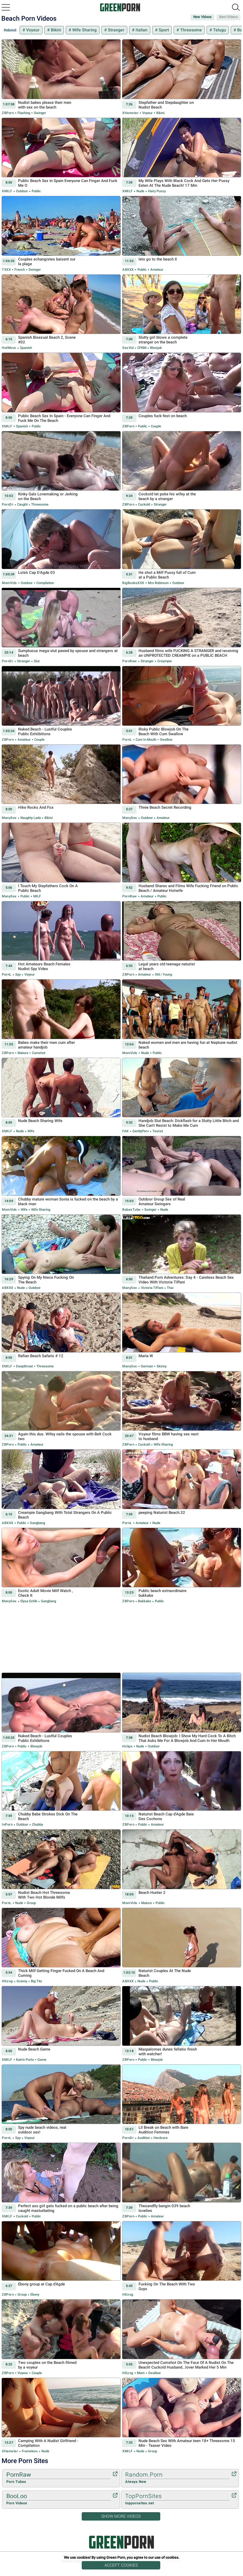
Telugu (219, 29)
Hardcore (160, 2138)
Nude (140, 191)
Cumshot (38, 1053)
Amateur (156, 269)
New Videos (202, 17)
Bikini (55, 29)
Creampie (164, 661)
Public (36, 191)
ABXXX (128, 269)
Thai (169, 1288)
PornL (127, 739)
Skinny (161, 1366)
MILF (36, 896)
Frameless (29, 2451)
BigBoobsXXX (133, 583)
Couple (155, 426)
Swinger (39, 113)
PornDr (7, 504)
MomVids (9, 583)
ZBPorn (8, 113)
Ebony (34, 2294)
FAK (125, 1131)
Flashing (24, 113)
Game (41, 2060)
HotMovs (9, 348)
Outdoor (22, 191)
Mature (23, 1053)
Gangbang (37, 1523)
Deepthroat (24, 1366)
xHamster (130, 113)
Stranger (115, 29)
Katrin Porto (25, 2060)
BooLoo (58, 2499)
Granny (22, 1981)
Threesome (190, 29)
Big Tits (36, 1981)
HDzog (7, 1981)
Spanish (25, 348)
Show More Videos (121, 2516)
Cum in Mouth (146, 739)
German (147, 1366)
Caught (22, 504)
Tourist (157, 1131)
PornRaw (129, 661)
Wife (30, 1131)
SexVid (128, 348)
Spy (17, 974)
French (20, 269)
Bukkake (144, 1601)
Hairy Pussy (156, 191)
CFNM (141, 348)
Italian (141, 29)
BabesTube (131, 1209)
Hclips (127, 1746)
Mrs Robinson (158, 583)
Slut (36, 661)
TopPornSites (177, 2499)
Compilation (45, 583)
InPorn (7, 1824)
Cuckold (144, 504)
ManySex (9, 818)
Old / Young (163, 974)
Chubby (37, 1824)
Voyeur (32, 29)
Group (31, 1903)
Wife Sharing (84, 29)
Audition (144, 2138)
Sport (163, 29)
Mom (140, 2373)
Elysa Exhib (29, 1601)
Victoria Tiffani (152, 1288)
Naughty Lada (31, 818)
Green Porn (121, 2542)
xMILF (7, 191)
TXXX (6, 269)
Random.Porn (177, 2477)
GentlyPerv (141, 1131)
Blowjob (155, 348)
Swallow (166, 739)
